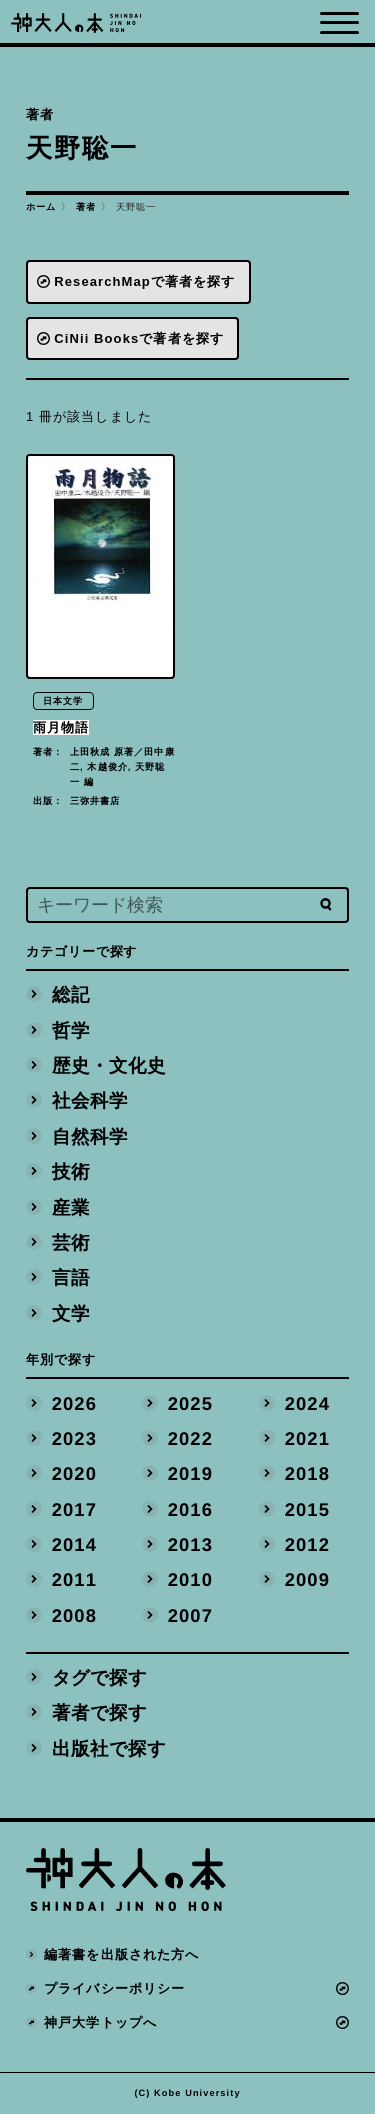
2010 (190, 1579)
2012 (306, 1544)
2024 (306, 1402)
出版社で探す (109, 1747)
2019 (190, 1473)
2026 (74, 1402)
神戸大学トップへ (100, 2022)
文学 (71, 1312)
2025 (190, 1402)
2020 (74, 1473)
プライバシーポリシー (114, 1988)
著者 (86, 207)
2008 (74, 1614)
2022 (190, 1438)
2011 (74, 1579)
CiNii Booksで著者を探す (139, 338)
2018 (306, 1473)
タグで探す (100, 1677)
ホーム (41, 207)
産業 (71, 1206)
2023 (74, 1438)
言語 (71, 1277)
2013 (190, 1544)
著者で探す (100, 1712)
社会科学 (90, 1100)
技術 (71, 1171)
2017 (74, 1508)
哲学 (71, 1029)
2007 (190, 1614)
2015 (306, 1508)
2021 (306, 1438)
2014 (74, 1544)
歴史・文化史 (109, 1065)
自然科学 (90, 1135)
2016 (190, 1508)
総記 (71, 994)
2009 (306, 1579)
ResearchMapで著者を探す (144, 281)
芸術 (71, 1242)
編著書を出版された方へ (121, 1954)
